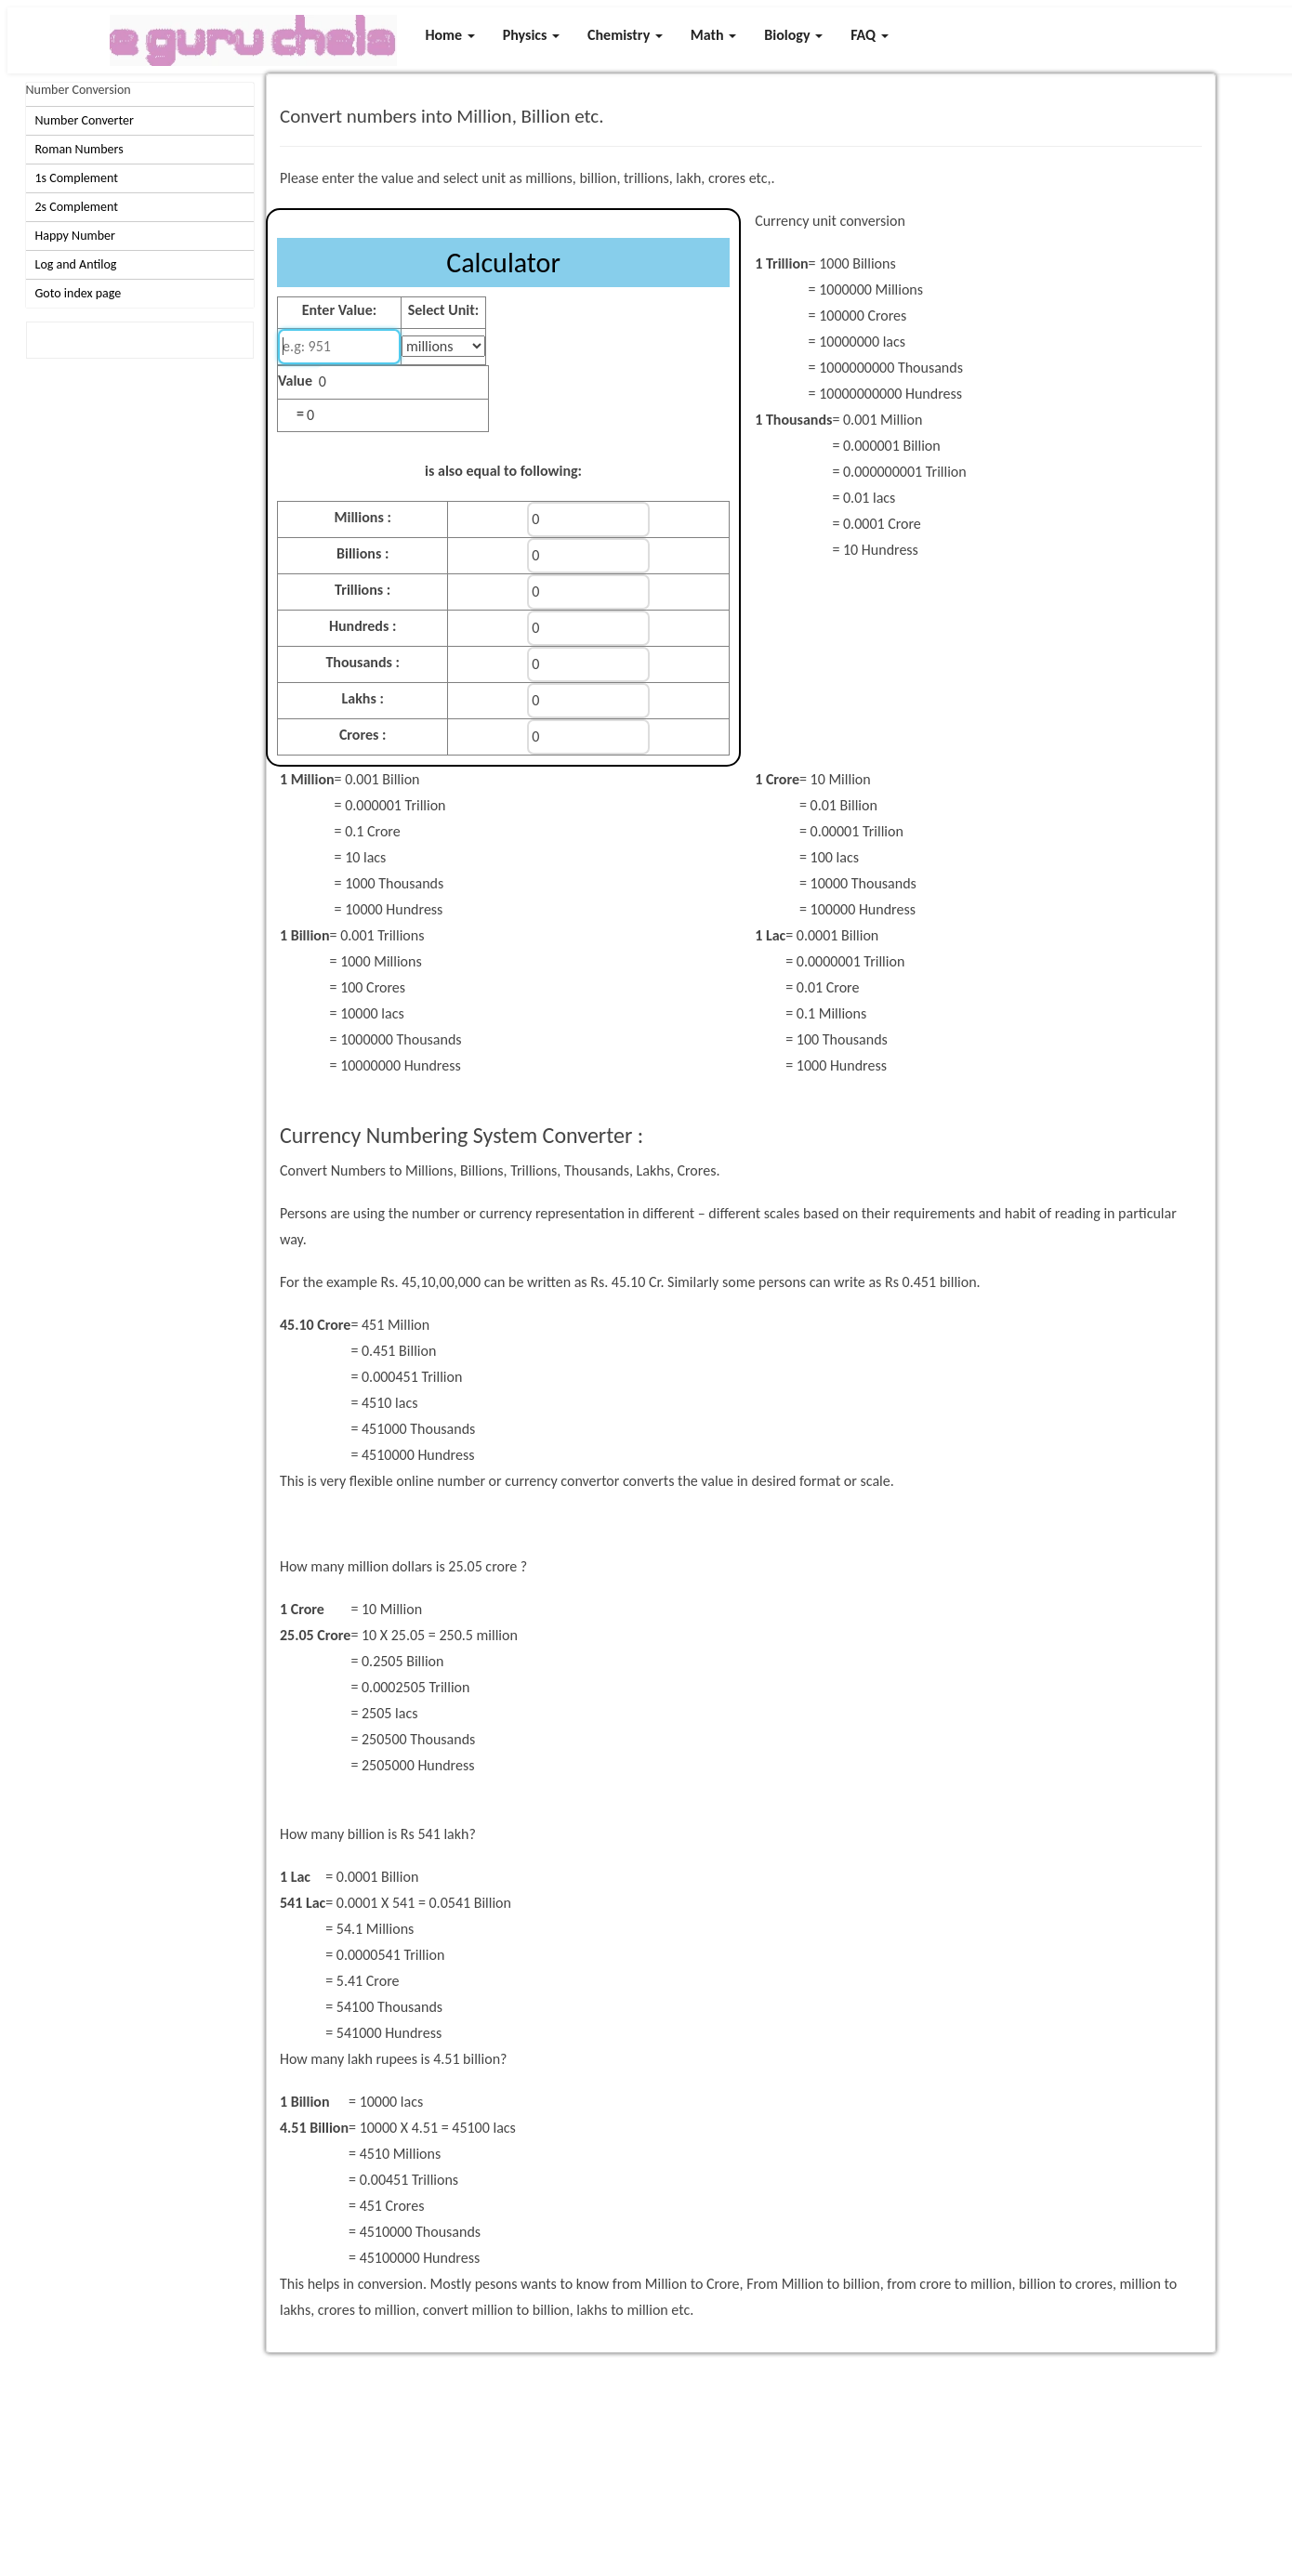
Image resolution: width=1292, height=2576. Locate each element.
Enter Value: (339, 310)
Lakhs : (362, 698)
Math (713, 35)
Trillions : (362, 589)
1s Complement (76, 178)
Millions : (363, 517)
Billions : (362, 553)
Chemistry (625, 35)
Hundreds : (362, 626)
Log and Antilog (76, 264)
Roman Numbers (79, 149)
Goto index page (78, 293)
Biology (793, 35)
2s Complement (76, 207)
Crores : (363, 734)
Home (449, 35)
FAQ (869, 35)
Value (295, 380)
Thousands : (362, 662)
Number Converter (84, 120)
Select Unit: (443, 310)
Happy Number (75, 235)
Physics (531, 35)
